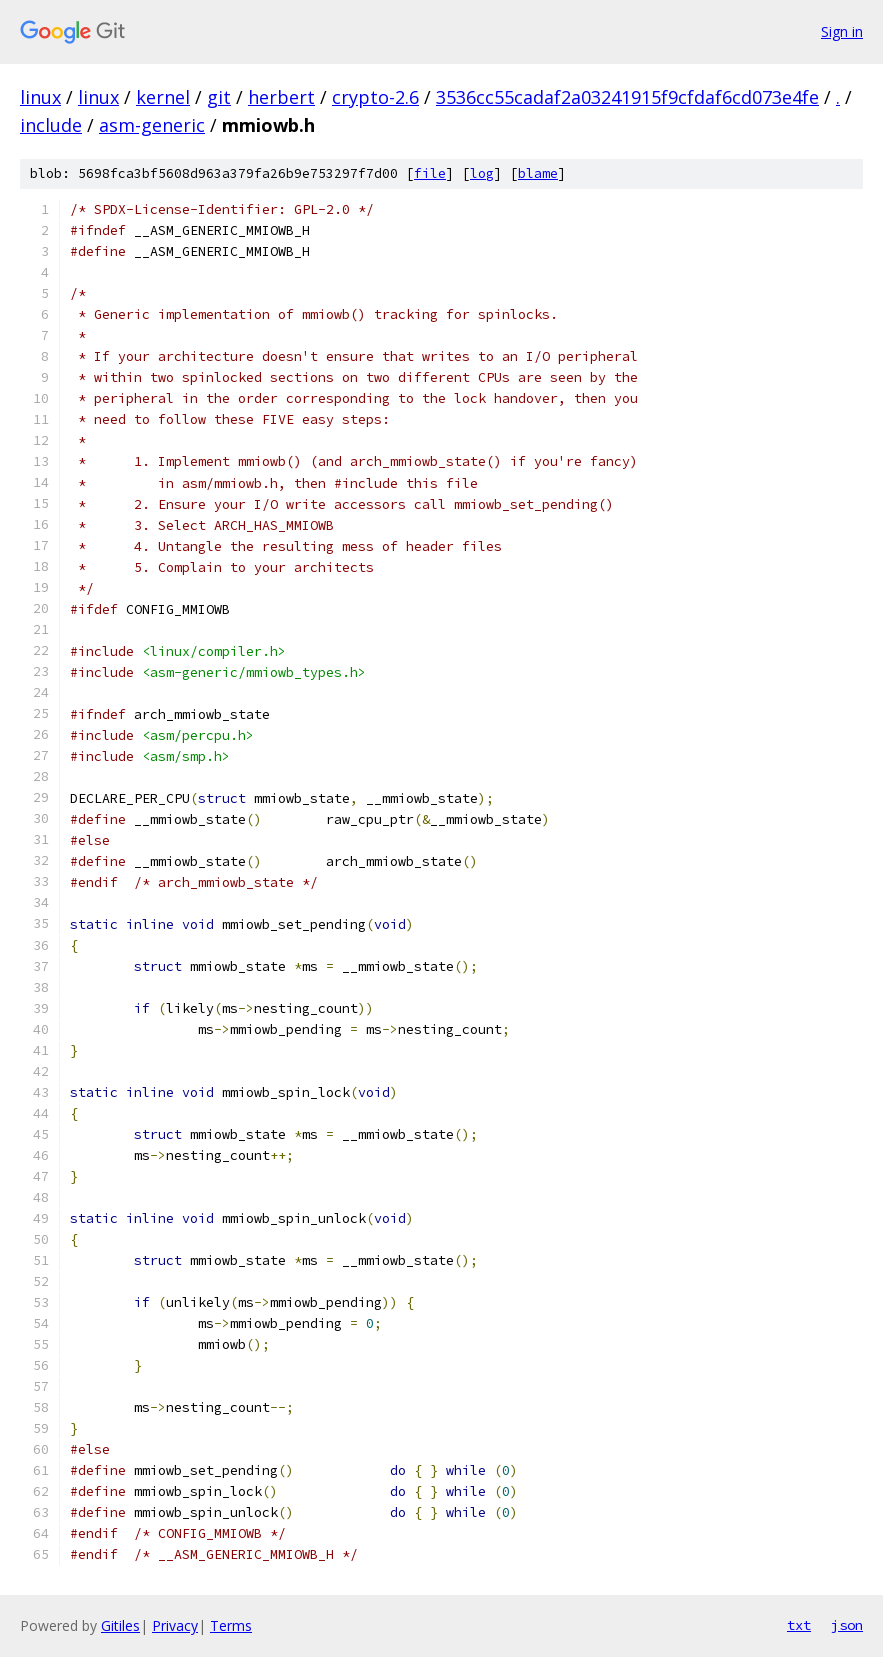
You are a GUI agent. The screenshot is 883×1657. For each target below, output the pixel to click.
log (482, 173)
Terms (231, 1625)
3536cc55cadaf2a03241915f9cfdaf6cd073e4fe (627, 97)
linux (40, 97)
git (219, 97)
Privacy (175, 1625)
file (430, 173)
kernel (163, 97)
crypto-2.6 (375, 97)
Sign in (842, 31)
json (847, 1625)
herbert (281, 97)
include (51, 125)
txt (799, 1625)
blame (538, 173)
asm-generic (152, 125)
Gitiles (120, 1625)
